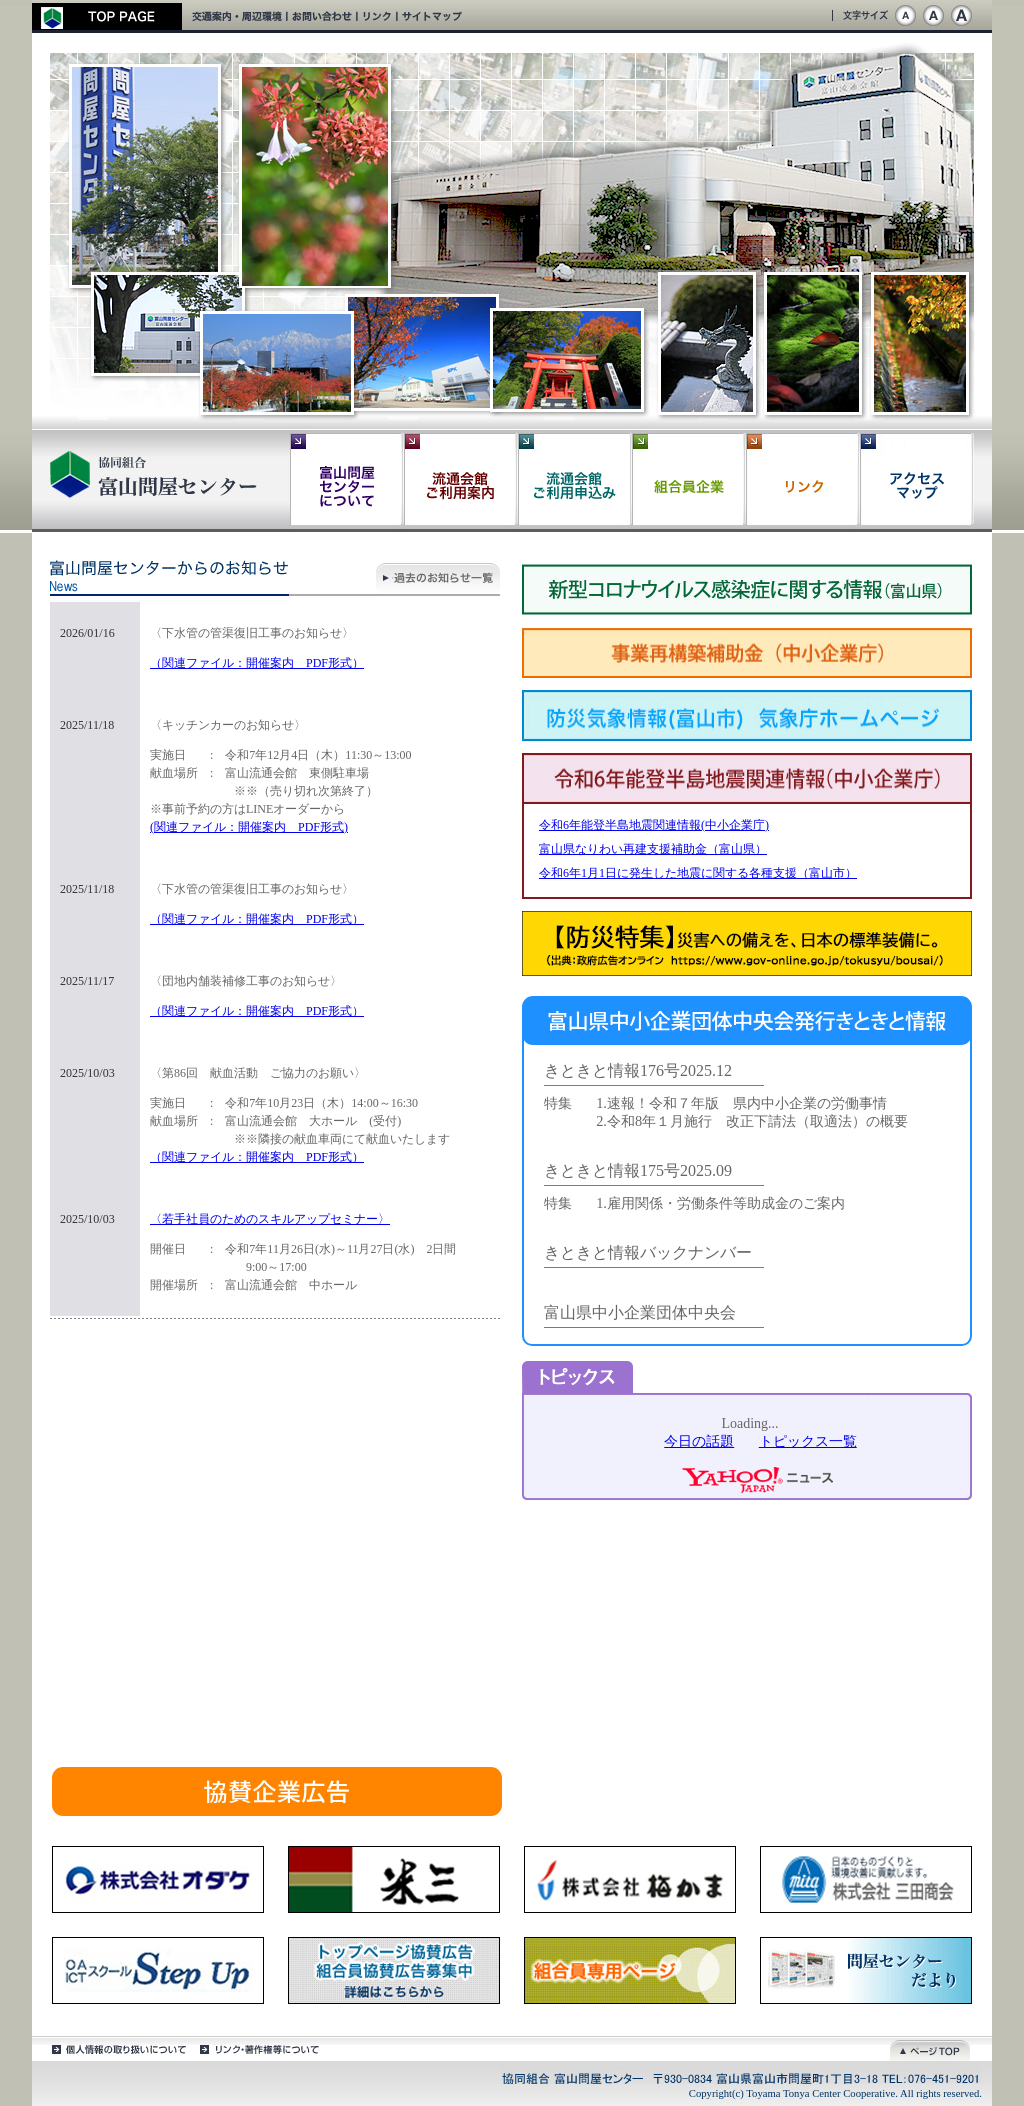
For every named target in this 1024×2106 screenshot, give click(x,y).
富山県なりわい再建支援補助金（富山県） (653, 849)
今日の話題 (699, 1441)
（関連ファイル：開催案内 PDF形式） (257, 663)
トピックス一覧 (808, 1441)
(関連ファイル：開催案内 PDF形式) (249, 827)
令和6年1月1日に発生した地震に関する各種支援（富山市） (698, 873)
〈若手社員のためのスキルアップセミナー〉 (270, 1219)
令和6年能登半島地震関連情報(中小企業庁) (654, 825)
